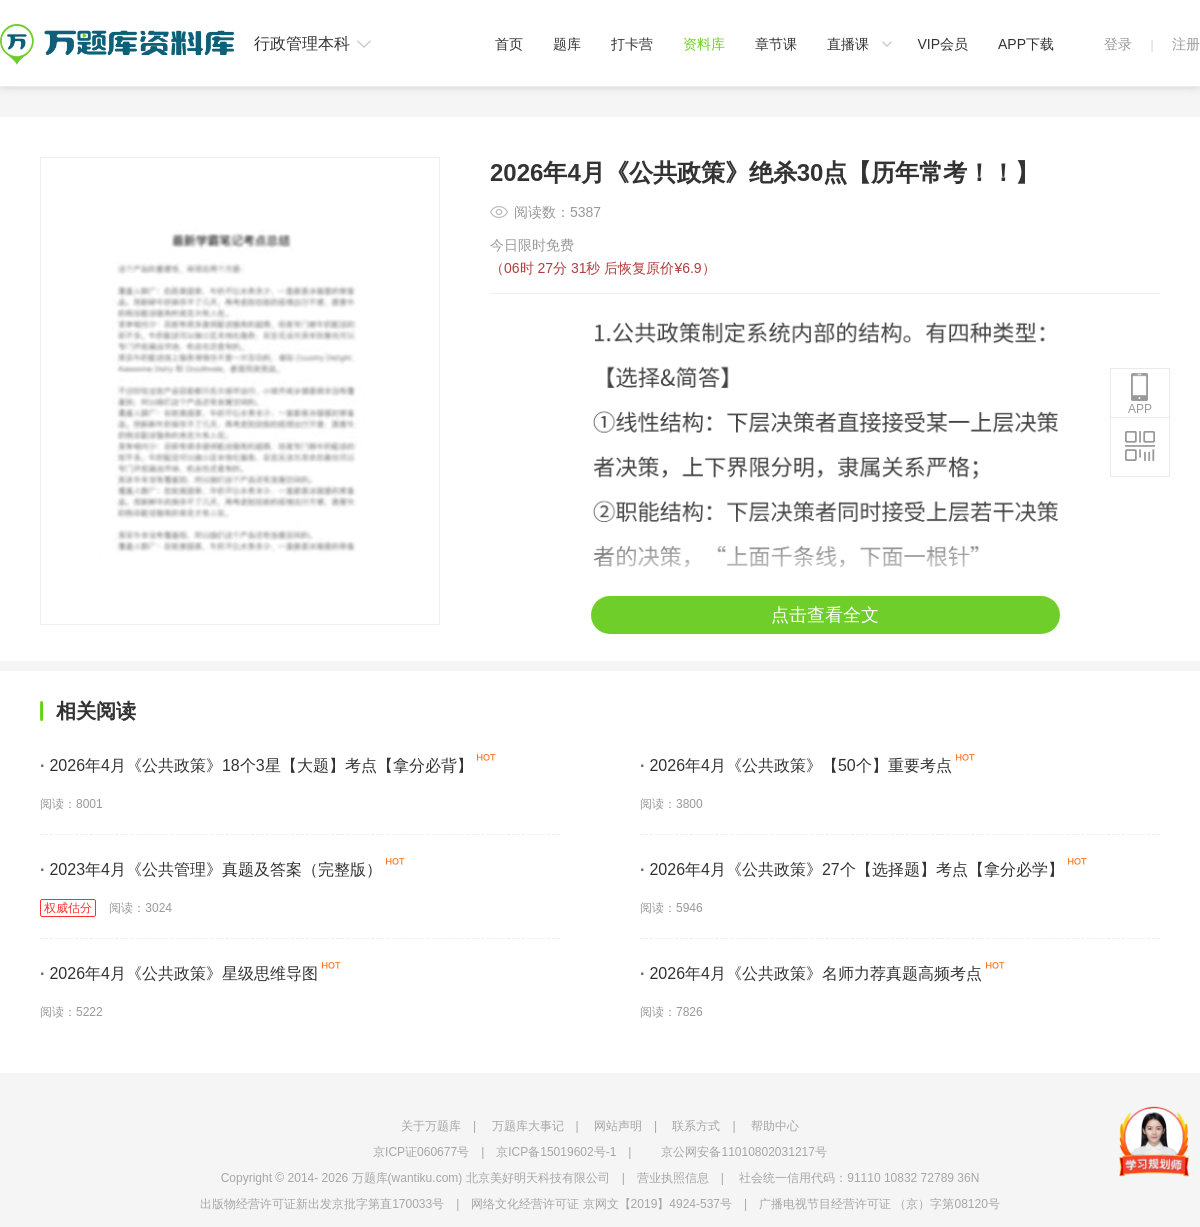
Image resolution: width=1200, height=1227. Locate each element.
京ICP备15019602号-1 (556, 1152)
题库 (567, 44)
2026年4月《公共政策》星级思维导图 (179, 973)
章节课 (776, 44)
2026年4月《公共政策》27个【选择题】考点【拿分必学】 (852, 869)
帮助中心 (775, 1126)
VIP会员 (942, 44)
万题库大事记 (528, 1126)
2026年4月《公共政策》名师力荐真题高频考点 (811, 973)
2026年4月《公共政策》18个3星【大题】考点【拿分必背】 (256, 765)
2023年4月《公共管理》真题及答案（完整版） (211, 869)
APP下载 (1026, 44)
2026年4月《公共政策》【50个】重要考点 (796, 765)
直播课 (848, 44)
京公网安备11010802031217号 (743, 1152)
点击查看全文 (825, 615)
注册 (1186, 44)
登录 (1118, 44)
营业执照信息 (673, 1178)
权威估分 (68, 908)
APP (1140, 394)
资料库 (704, 44)
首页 (509, 44)
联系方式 (696, 1126)
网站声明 (618, 1126)
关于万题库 (431, 1126)
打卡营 (632, 44)
